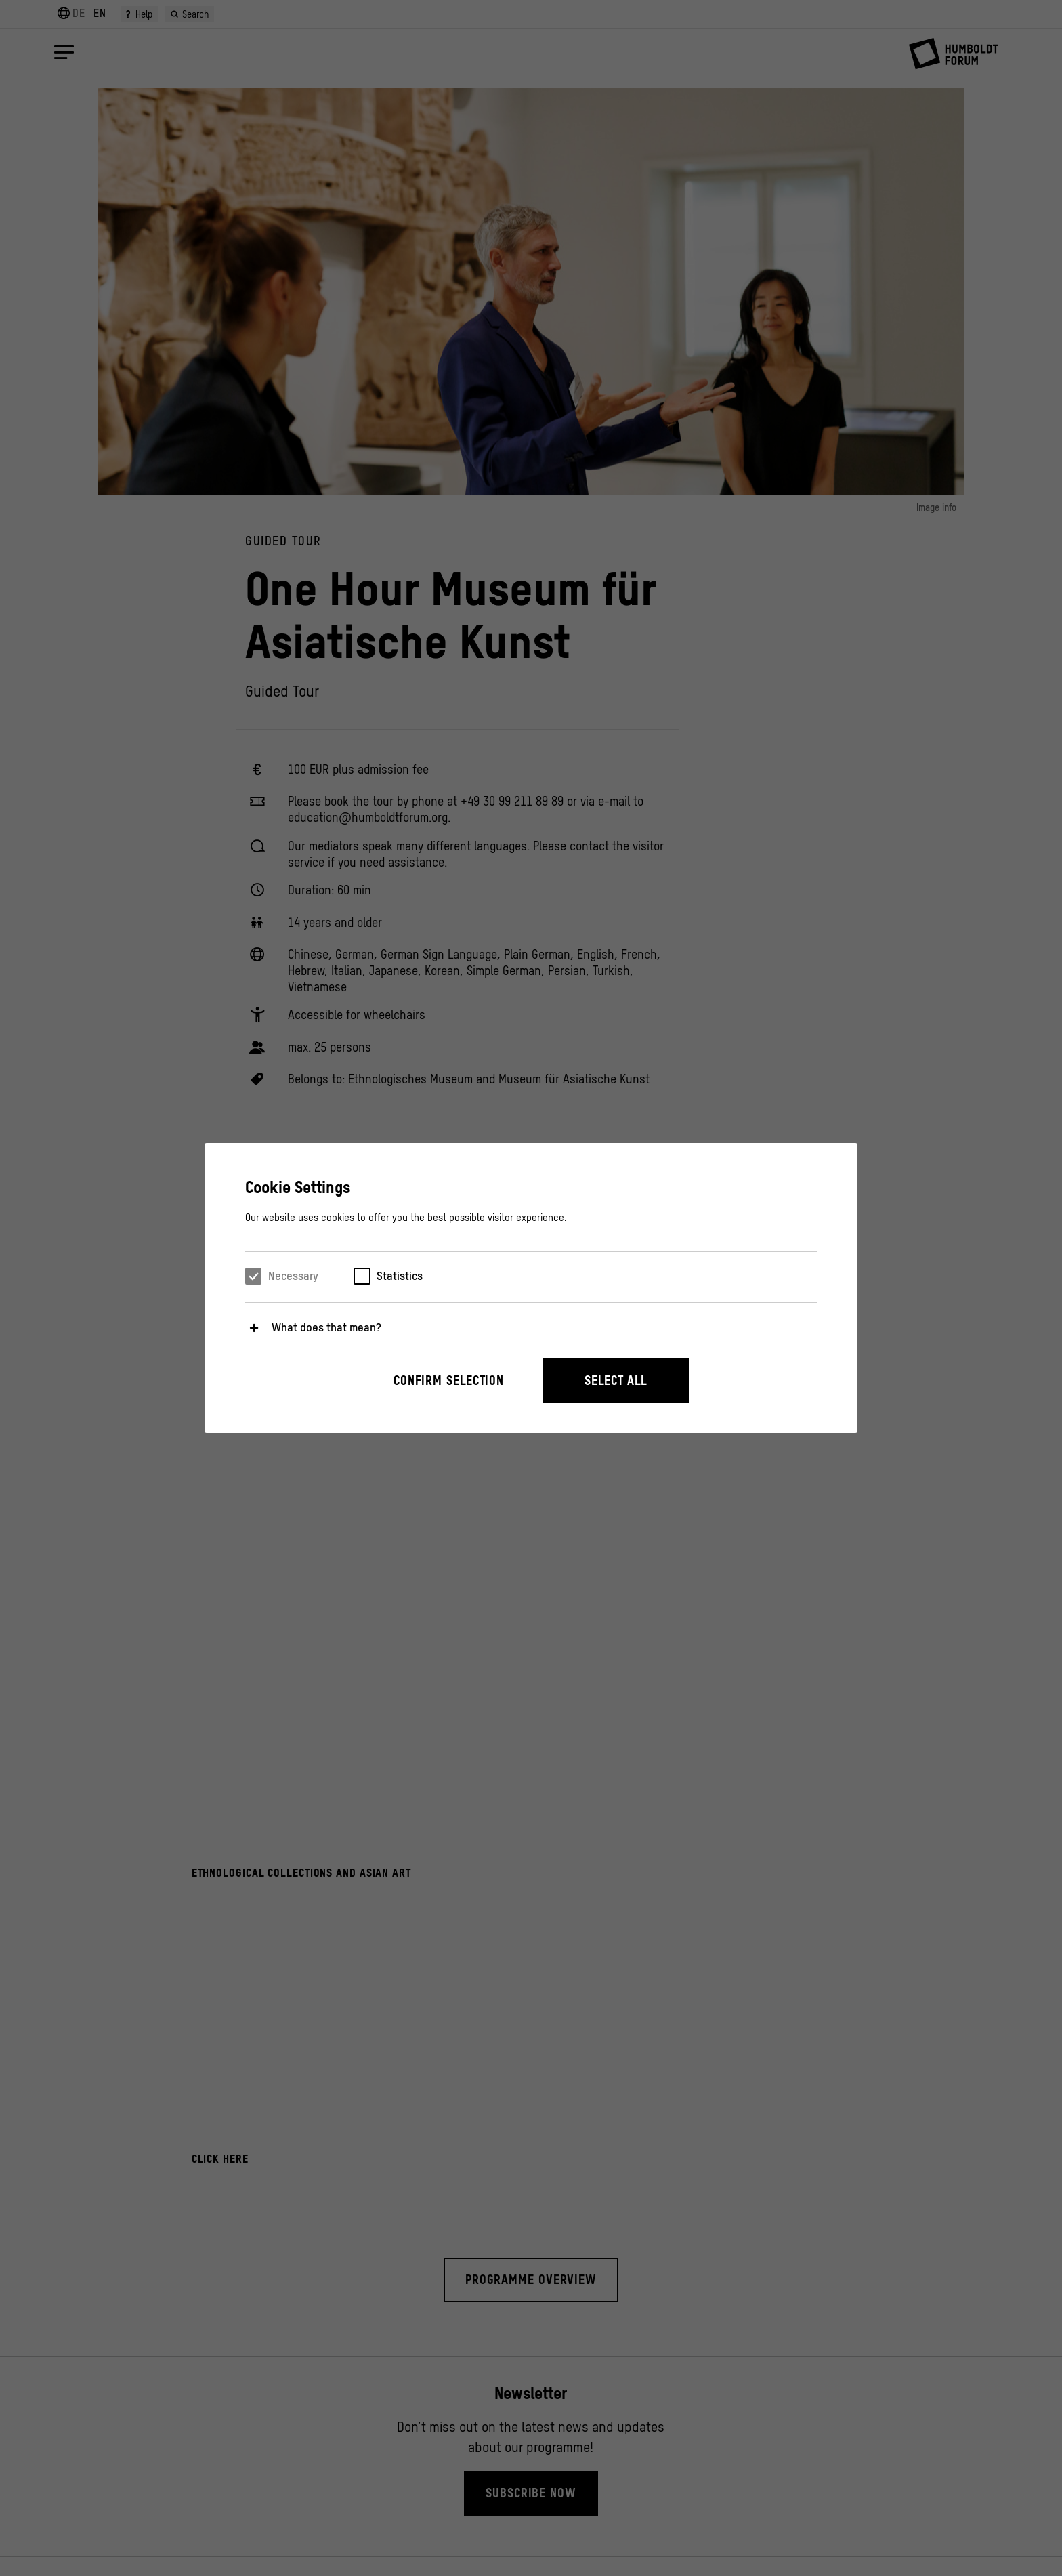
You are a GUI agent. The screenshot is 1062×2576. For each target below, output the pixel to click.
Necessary (293, 1276)
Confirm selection (449, 1380)
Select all (616, 1380)
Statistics (400, 1276)
